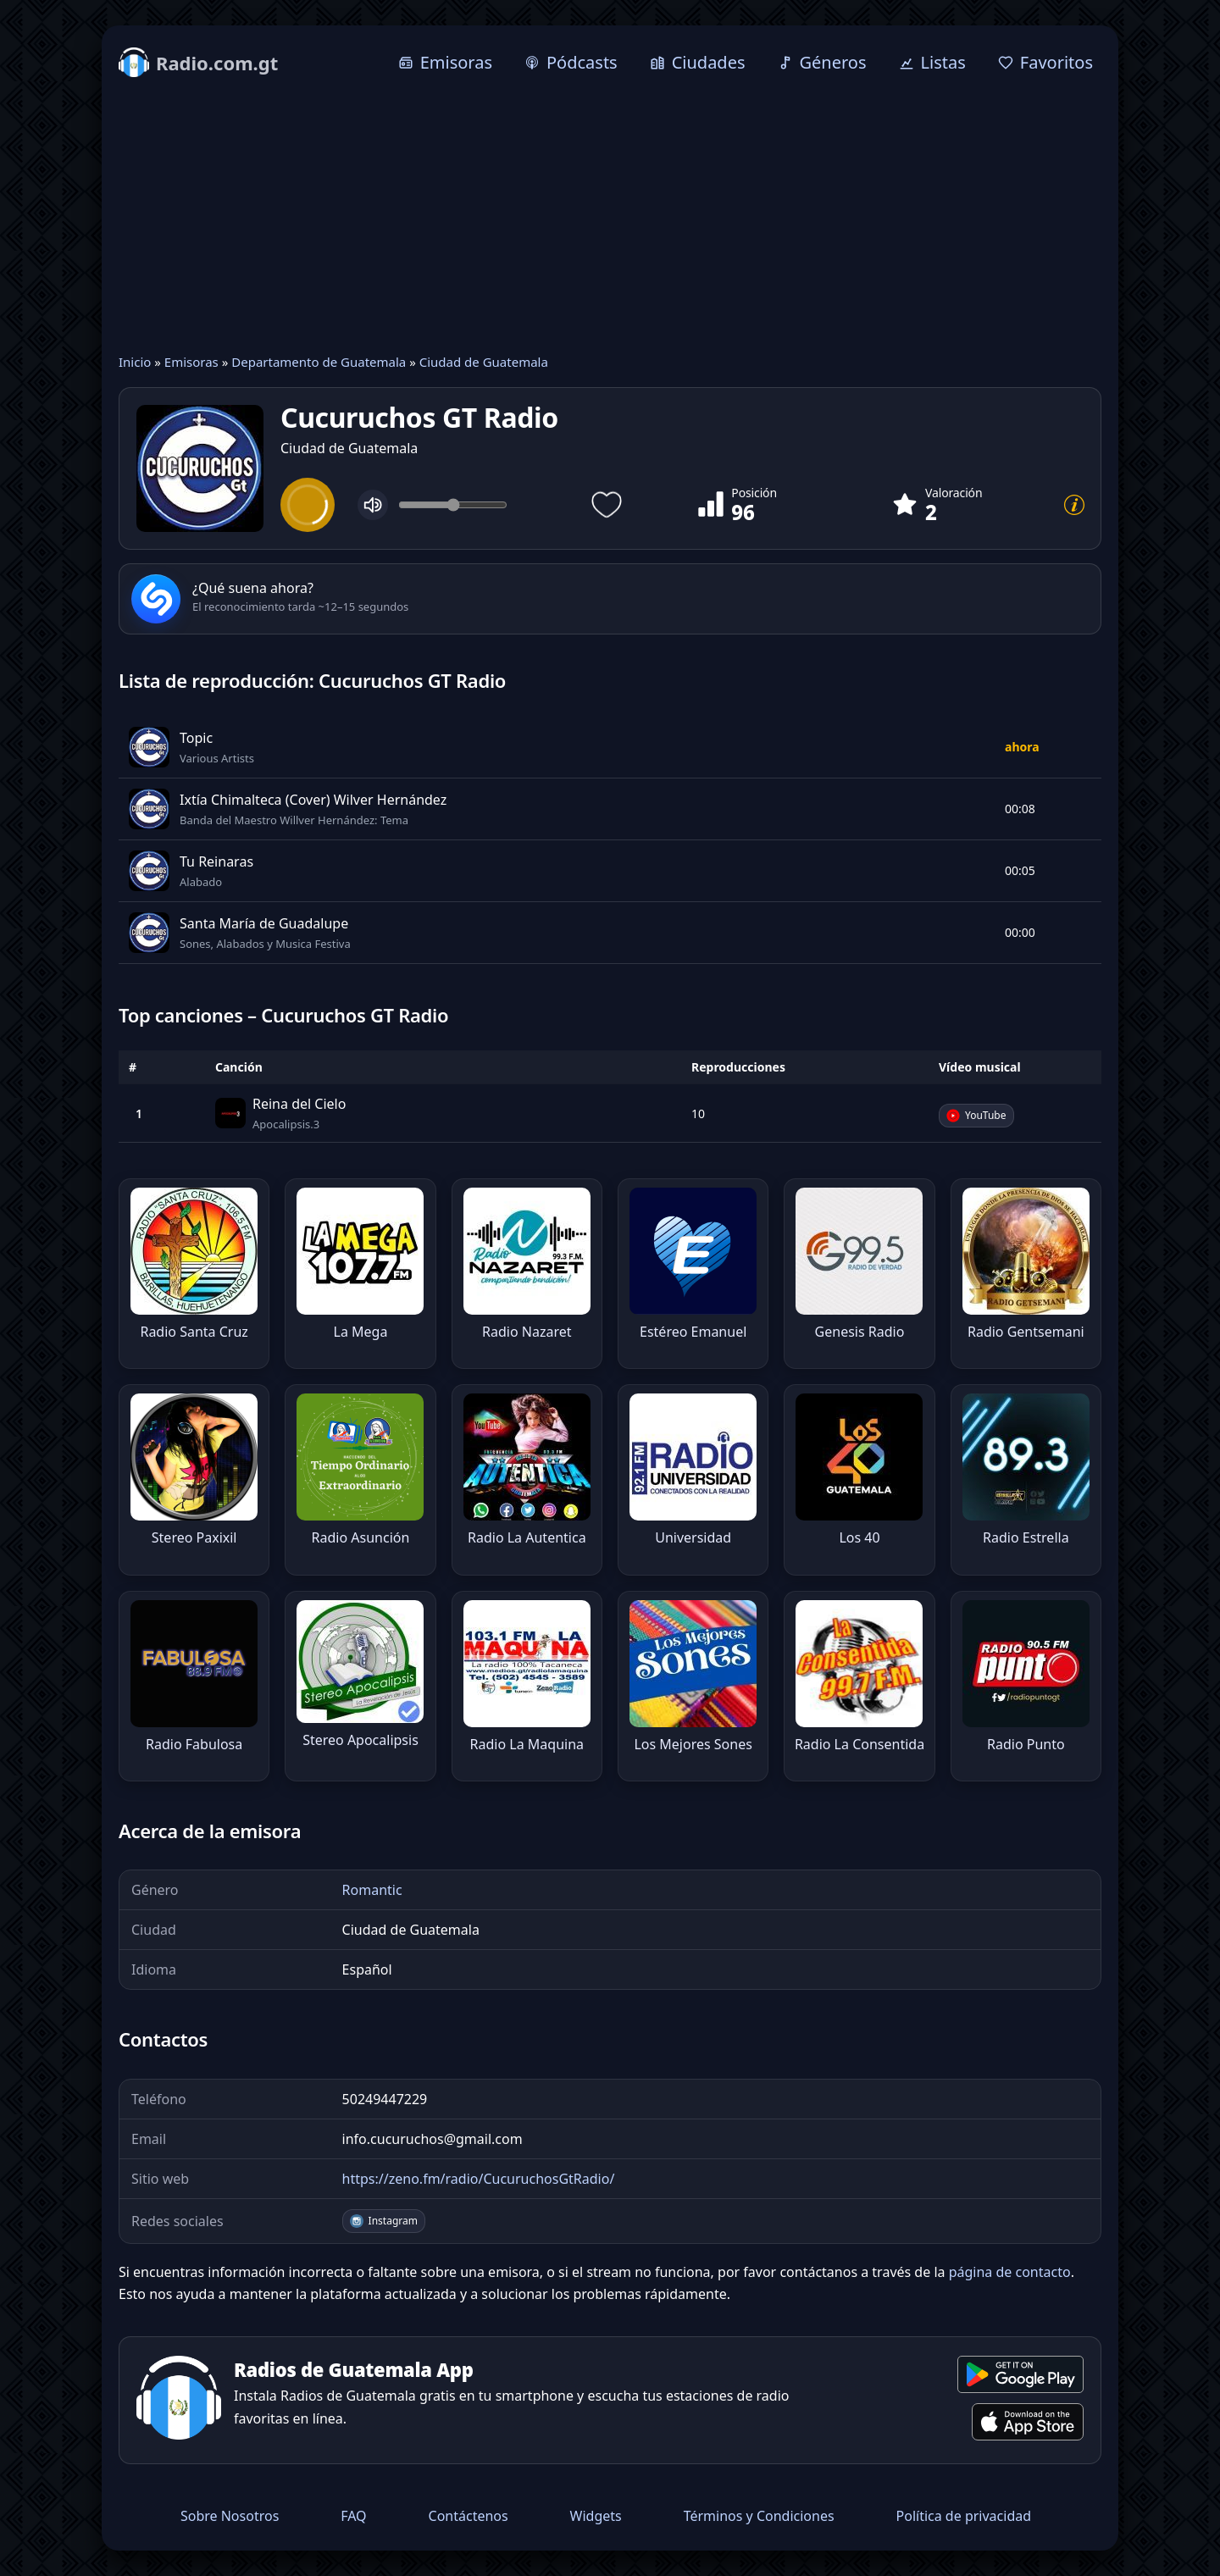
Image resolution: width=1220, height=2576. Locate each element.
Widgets (596, 2516)
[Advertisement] (610, 217)
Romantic (372, 1890)
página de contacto (1010, 2272)
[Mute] (373, 505)
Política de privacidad (964, 2516)
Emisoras (191, 361)
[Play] (307, 505)
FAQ (353, 2516)
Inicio (135, 361)
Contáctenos (468, 2516)
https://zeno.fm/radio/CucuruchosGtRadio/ (478, 2178)
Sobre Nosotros (229, 2516)
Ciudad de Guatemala (483, 361)
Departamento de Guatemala (318, 361)
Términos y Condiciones (759, 2516)
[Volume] (452, 505)
